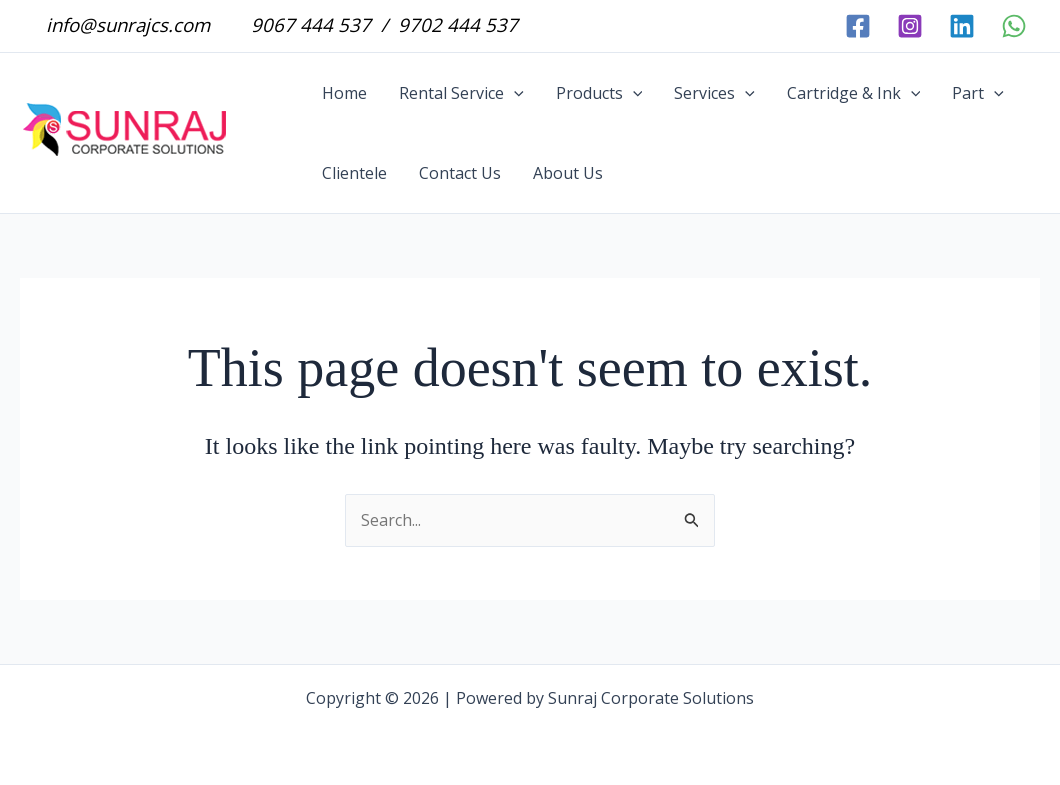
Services (714, 93)
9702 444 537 (455, 24)
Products (599, 93)
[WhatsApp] (1014, 26)
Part (978, 93)
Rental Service (461, 93)
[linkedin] (962, 26)
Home (344, 93)
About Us (568, 173)
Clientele (354, 173)
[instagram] (910, 26)
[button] (514, 93)
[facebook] (858, 26)
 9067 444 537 (298, 24)
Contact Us (460, 173)
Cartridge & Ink (854, 93)
